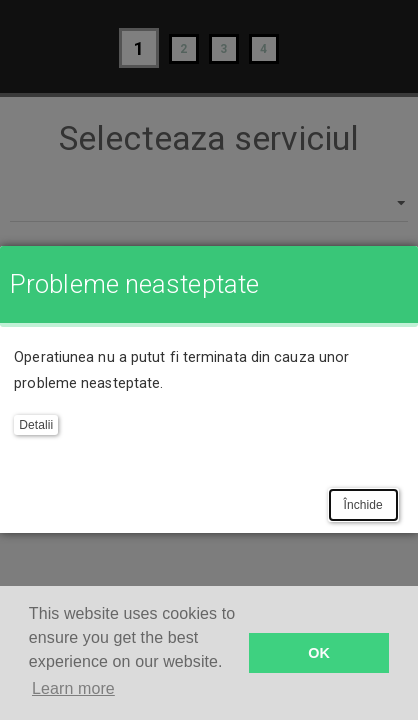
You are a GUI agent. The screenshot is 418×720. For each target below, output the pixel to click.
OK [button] (319, 653)
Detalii (36, 425)
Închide (363, 505)
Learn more (73, 688)
